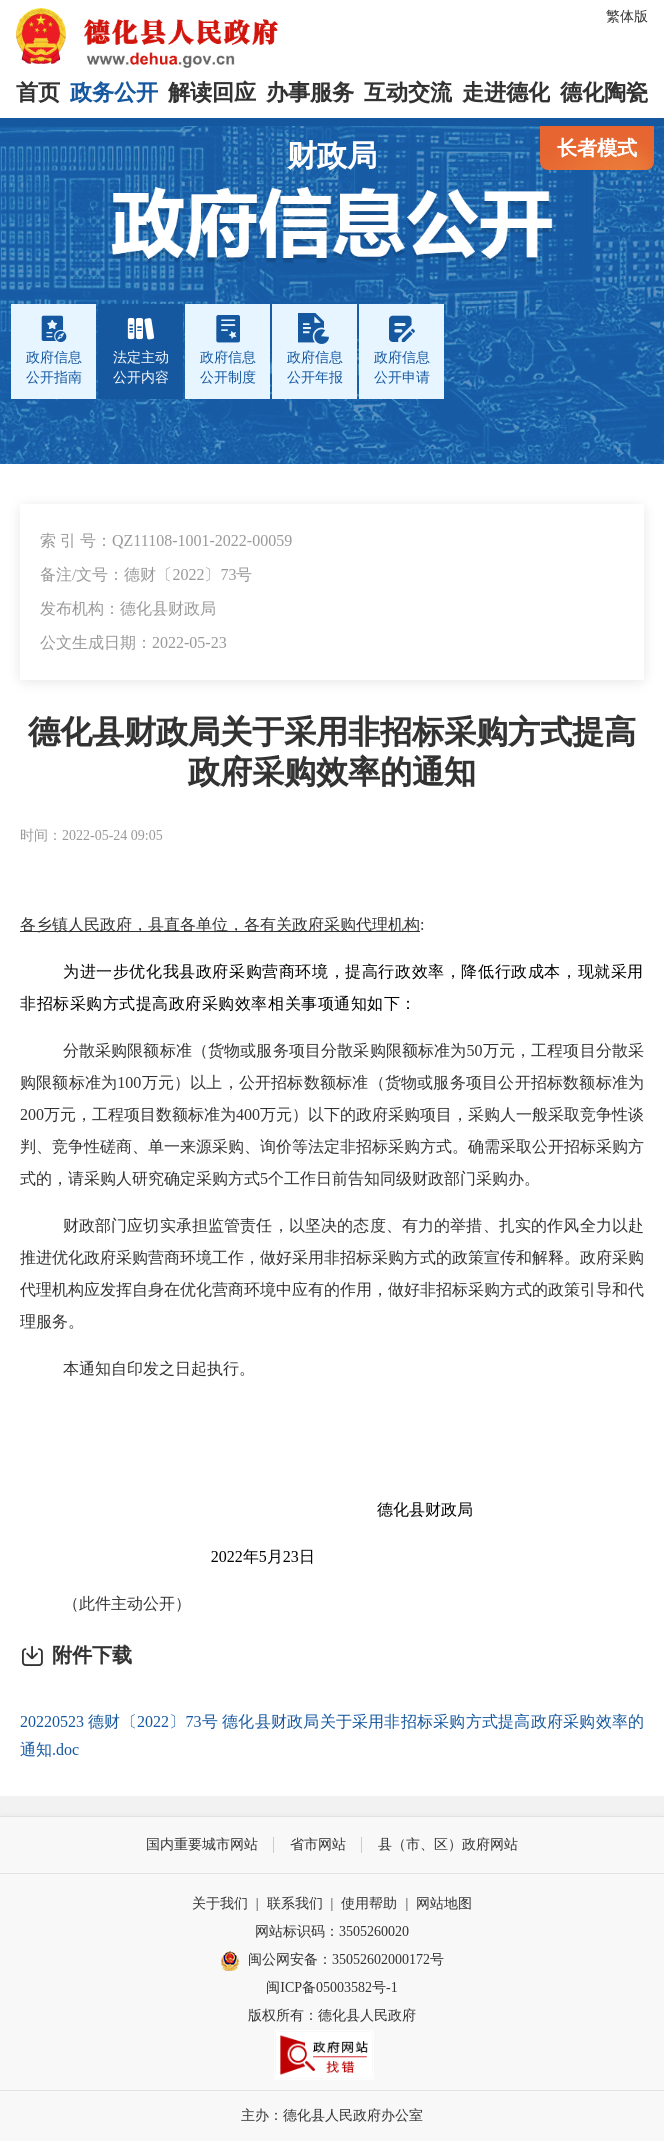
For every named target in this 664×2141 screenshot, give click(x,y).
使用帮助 (369, 1903)
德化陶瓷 (604, 92)
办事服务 (310, 92)
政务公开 (114, 92)
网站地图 (444, 1903)
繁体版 (627, 16)
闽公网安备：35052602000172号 (332, 1961)
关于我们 (220, 1903)
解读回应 (212, 92)
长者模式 (597, 148)
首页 (38, 92)
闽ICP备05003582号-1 (331, 1987)
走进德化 (506, 92)
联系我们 (295, 1903)
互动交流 (408, 92)
